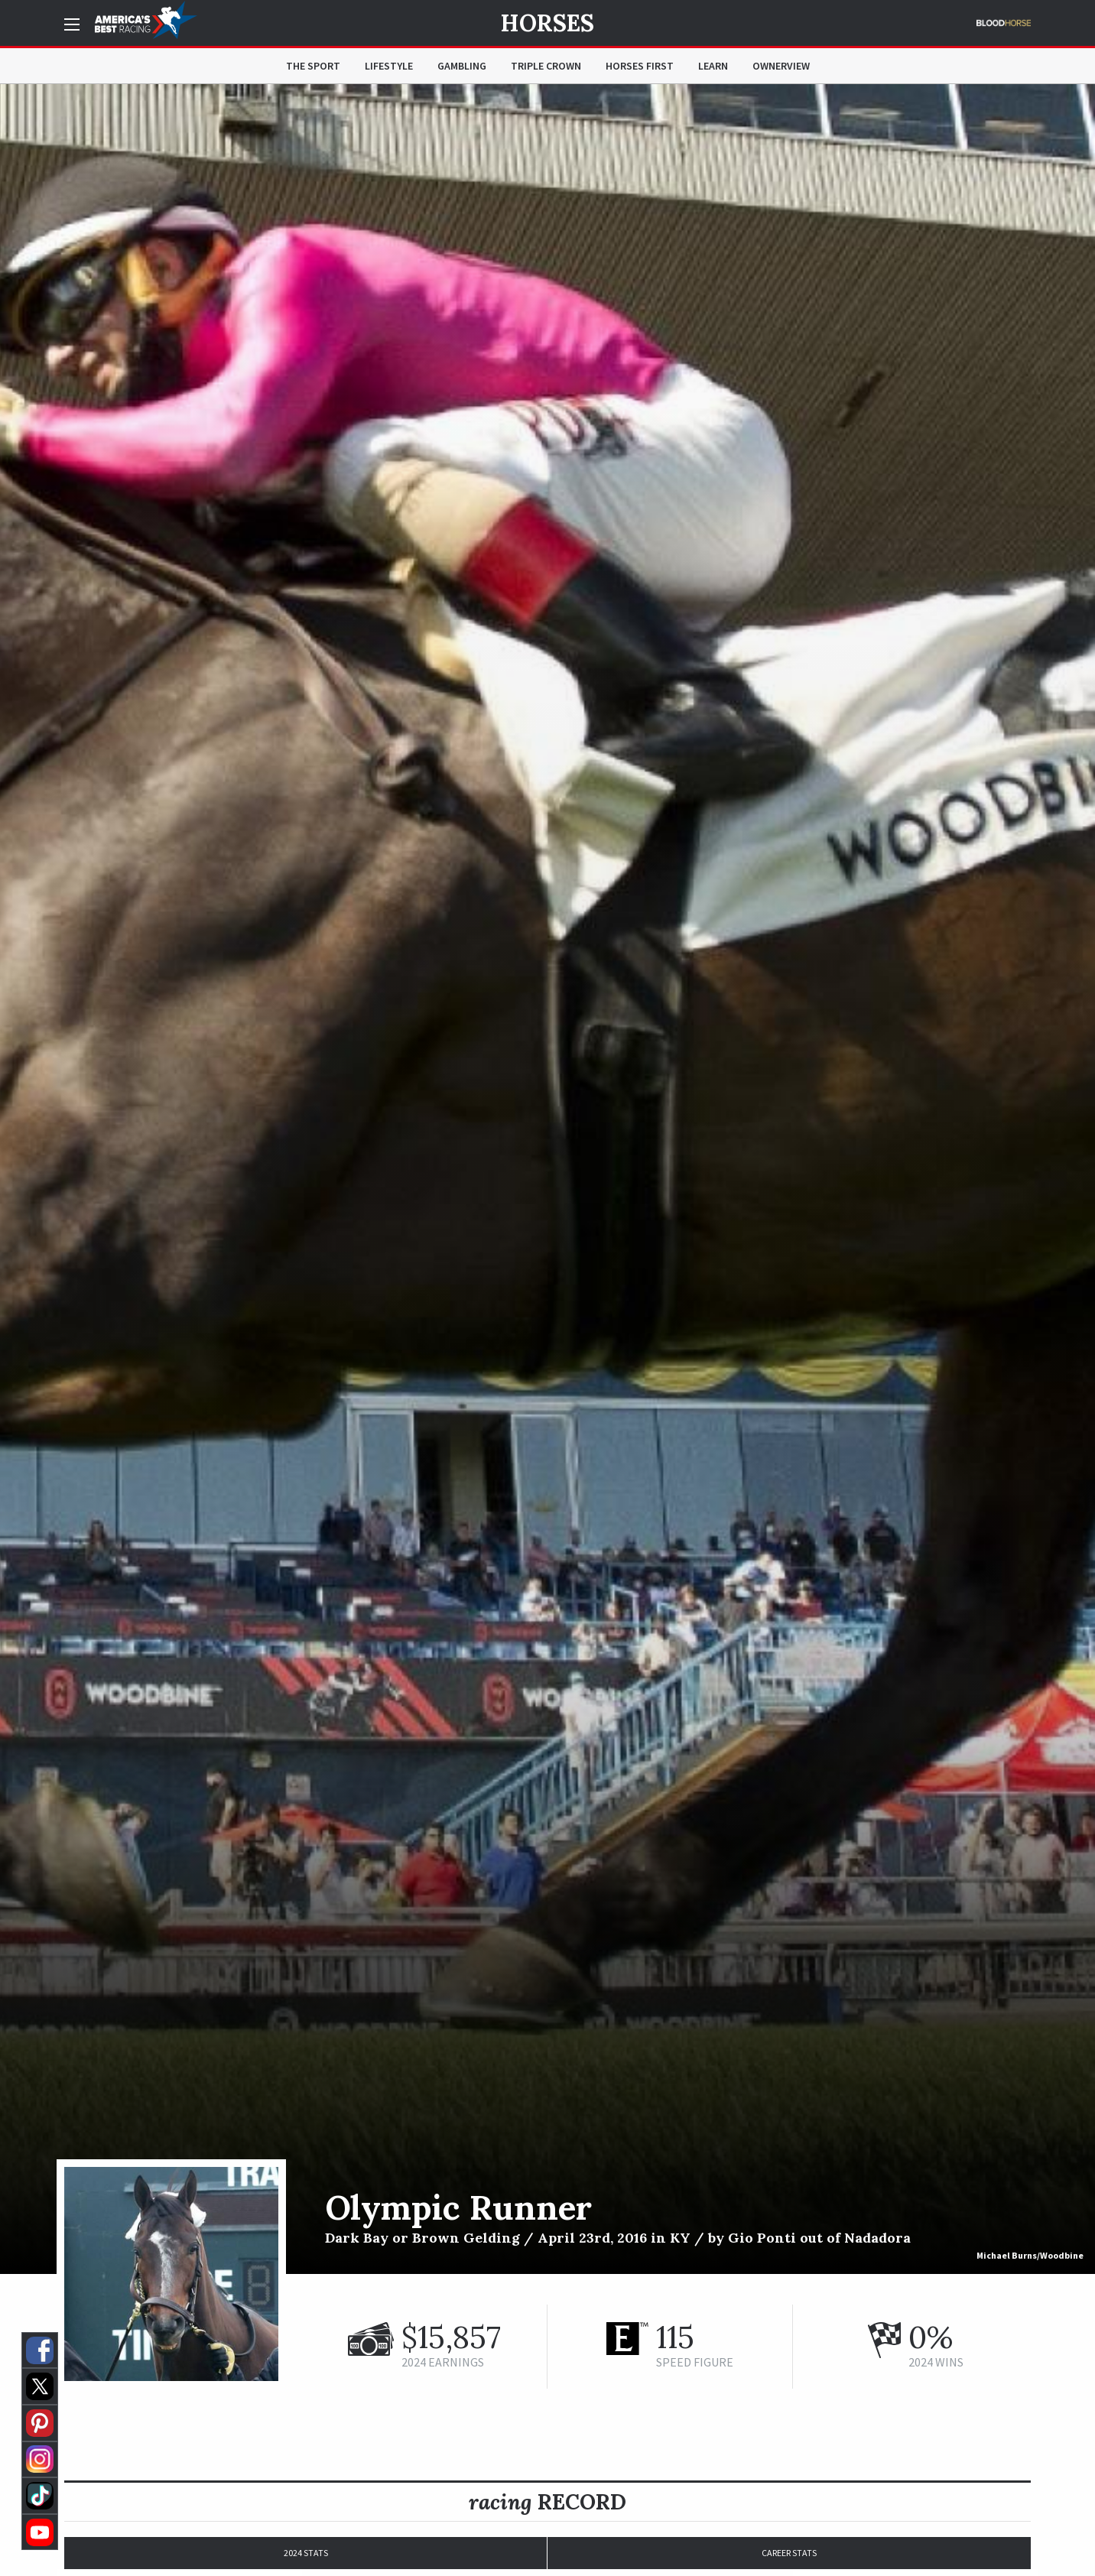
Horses (547, 22)
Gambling (461, 66)
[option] (547, 1179)
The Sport (313, 66)
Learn (713, 66)
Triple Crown (546, 66)
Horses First (640, 66)
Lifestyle (389, 66)
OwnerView (781, 66)
